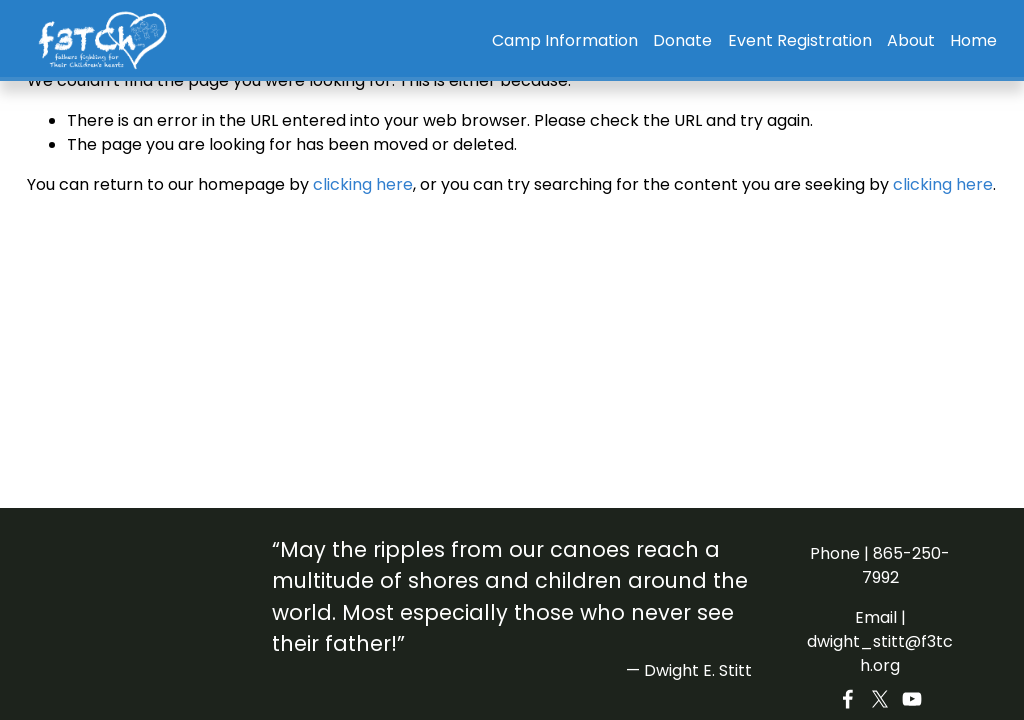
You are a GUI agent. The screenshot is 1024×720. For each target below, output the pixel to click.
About (911, 40)
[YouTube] (912, 699)
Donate (682, 40)
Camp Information (565, 40)
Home (973, 40)
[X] (880, 699)
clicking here (363, 184)
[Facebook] (848, 699)
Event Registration (800, 40)
